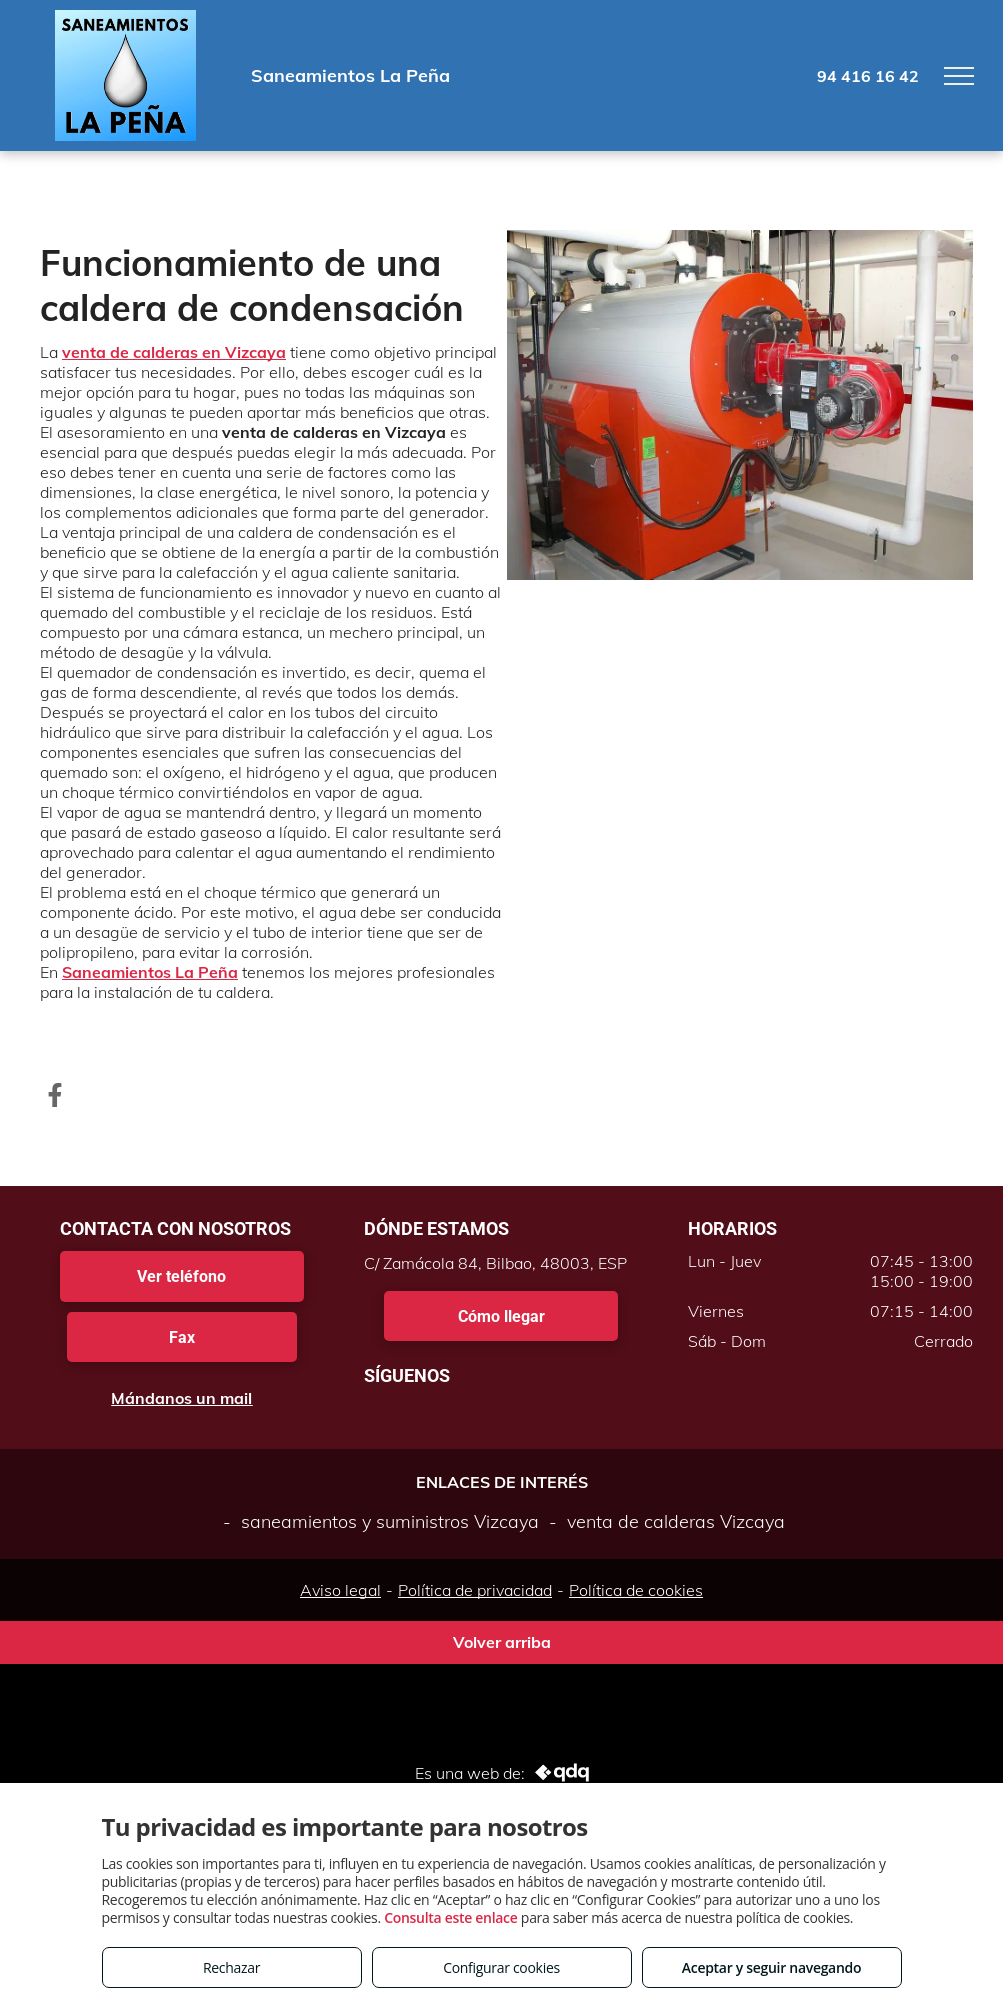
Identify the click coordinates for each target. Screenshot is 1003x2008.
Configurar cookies (501, 1967)
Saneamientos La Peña (150, 972)
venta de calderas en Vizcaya (174, 352)
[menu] (959, 76)
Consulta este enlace (450, 1917)
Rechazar (231, 1967)
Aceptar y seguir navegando (771, 1967)
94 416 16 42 (868, 76)
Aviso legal (340, 1590)
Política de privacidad (475, 1590)
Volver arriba (502, 1642)
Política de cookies (636, 1590)
